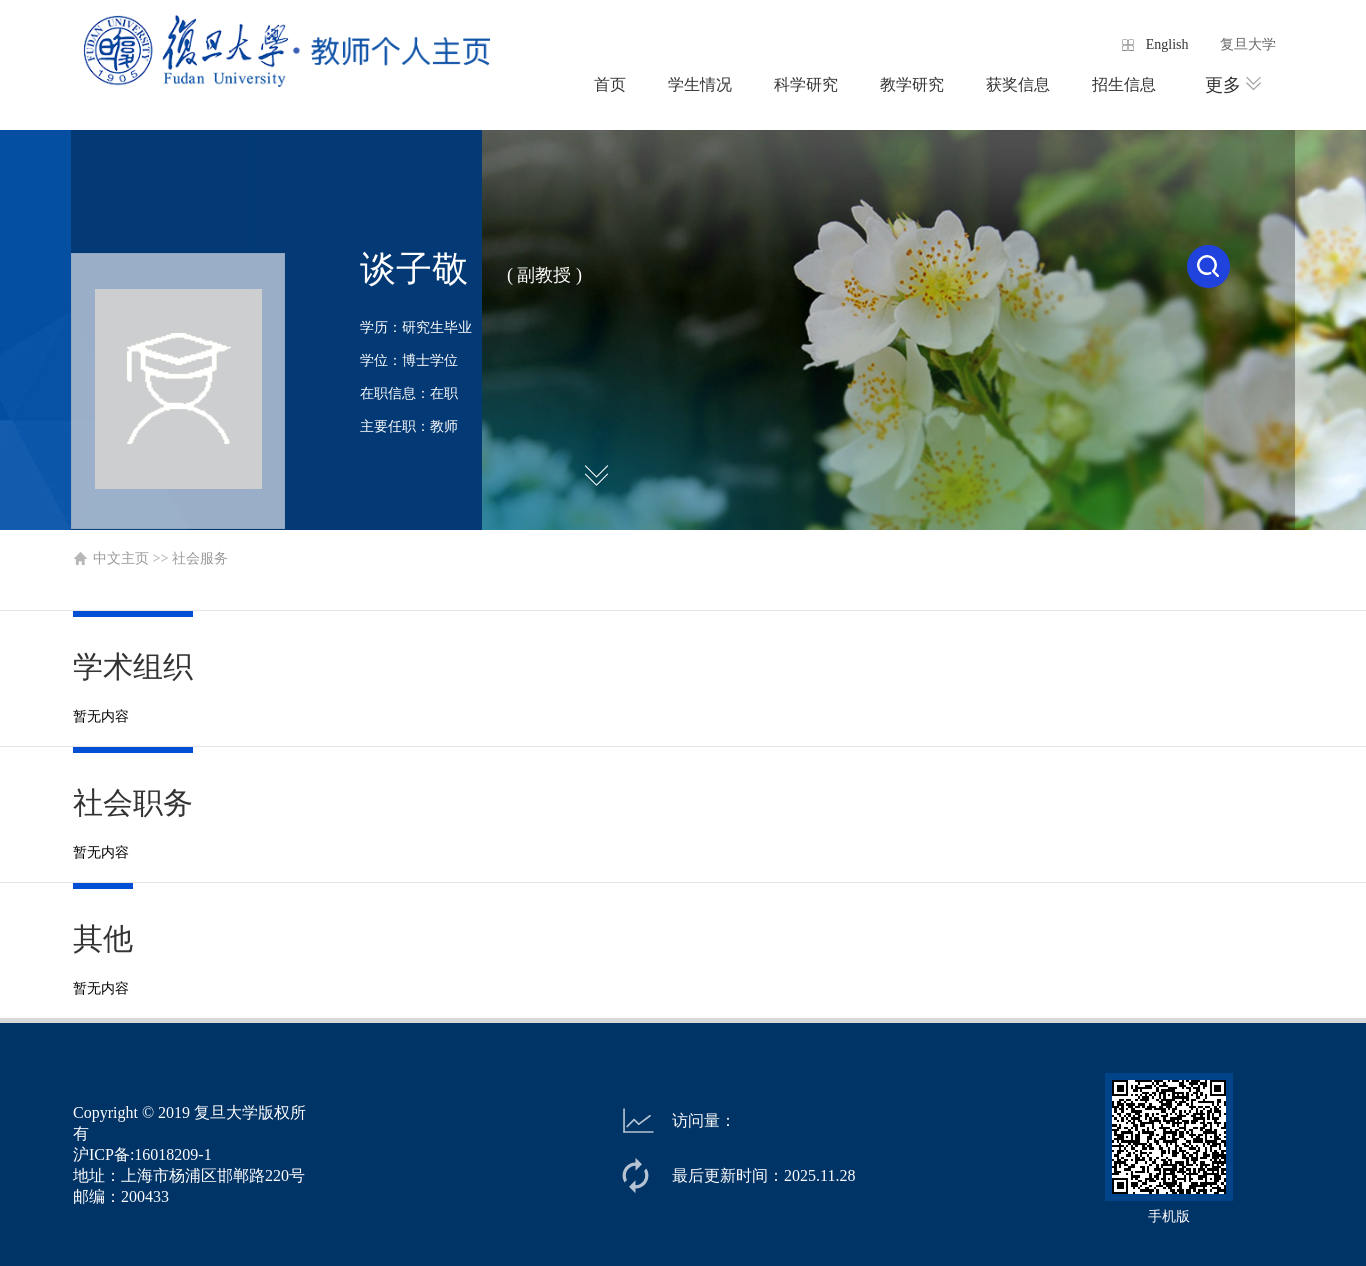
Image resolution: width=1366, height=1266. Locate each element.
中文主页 (121, 558)
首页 (610, 84)
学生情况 (700, 84)
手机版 (1169, 1216)
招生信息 (1124, 84)
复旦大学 (1248, 44)
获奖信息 (1018, 84)
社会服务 (200, 558)
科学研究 (806, 84)
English (1167, 44)
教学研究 (912, 84)
